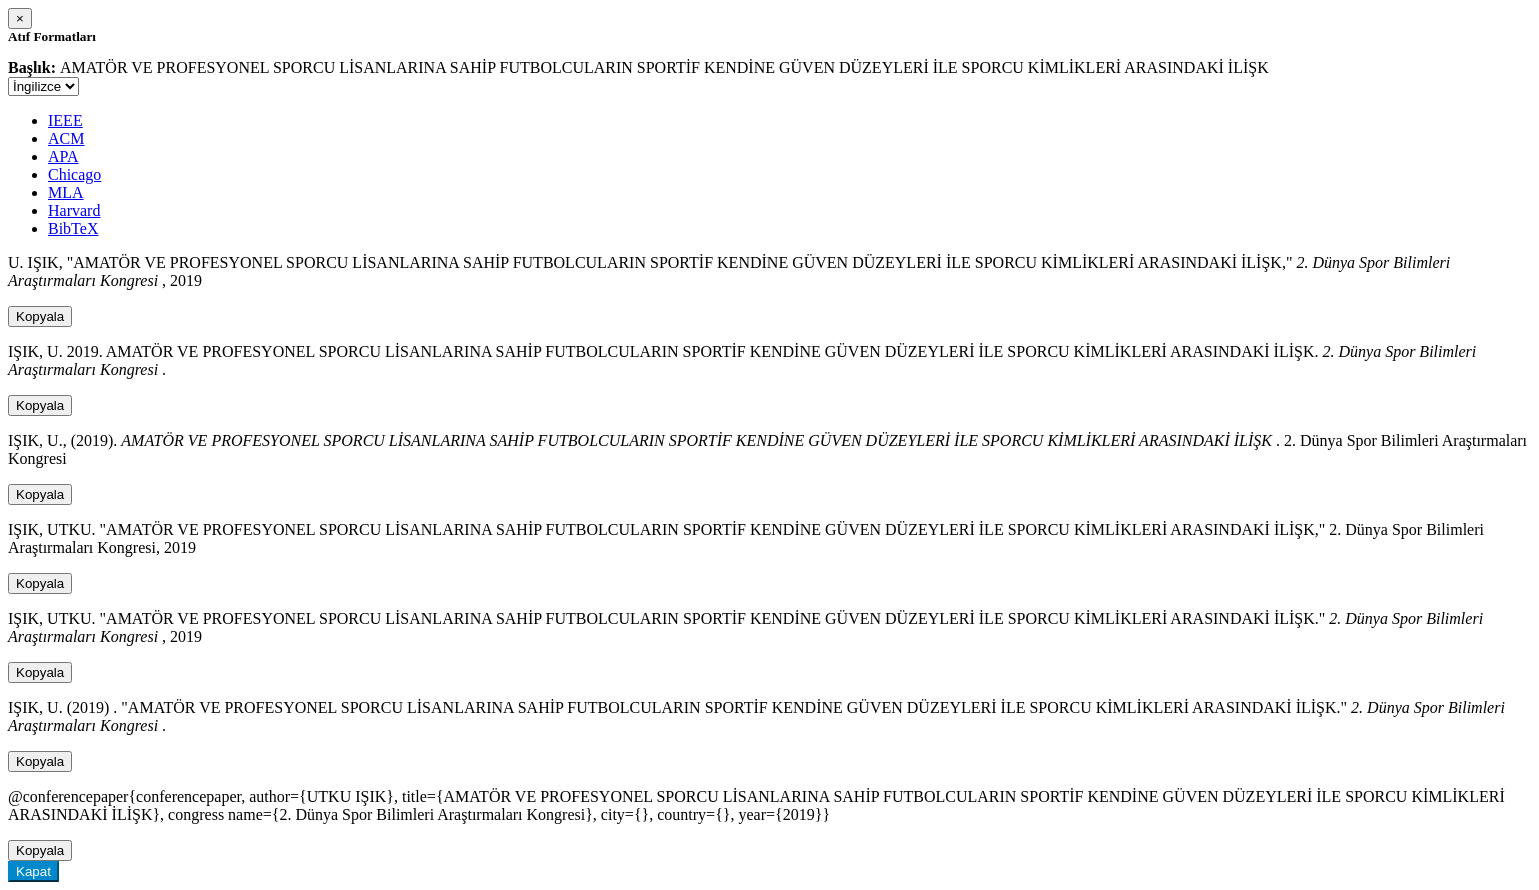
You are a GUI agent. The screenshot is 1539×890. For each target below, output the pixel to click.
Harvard (74, 210)
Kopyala (40, 316)
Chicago (74, 174)
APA (63, 156)
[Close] (20, 18)
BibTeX (73, 228)
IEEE (65, 120)
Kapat (33, 871)
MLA (66, 192)
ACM (66, 138)
